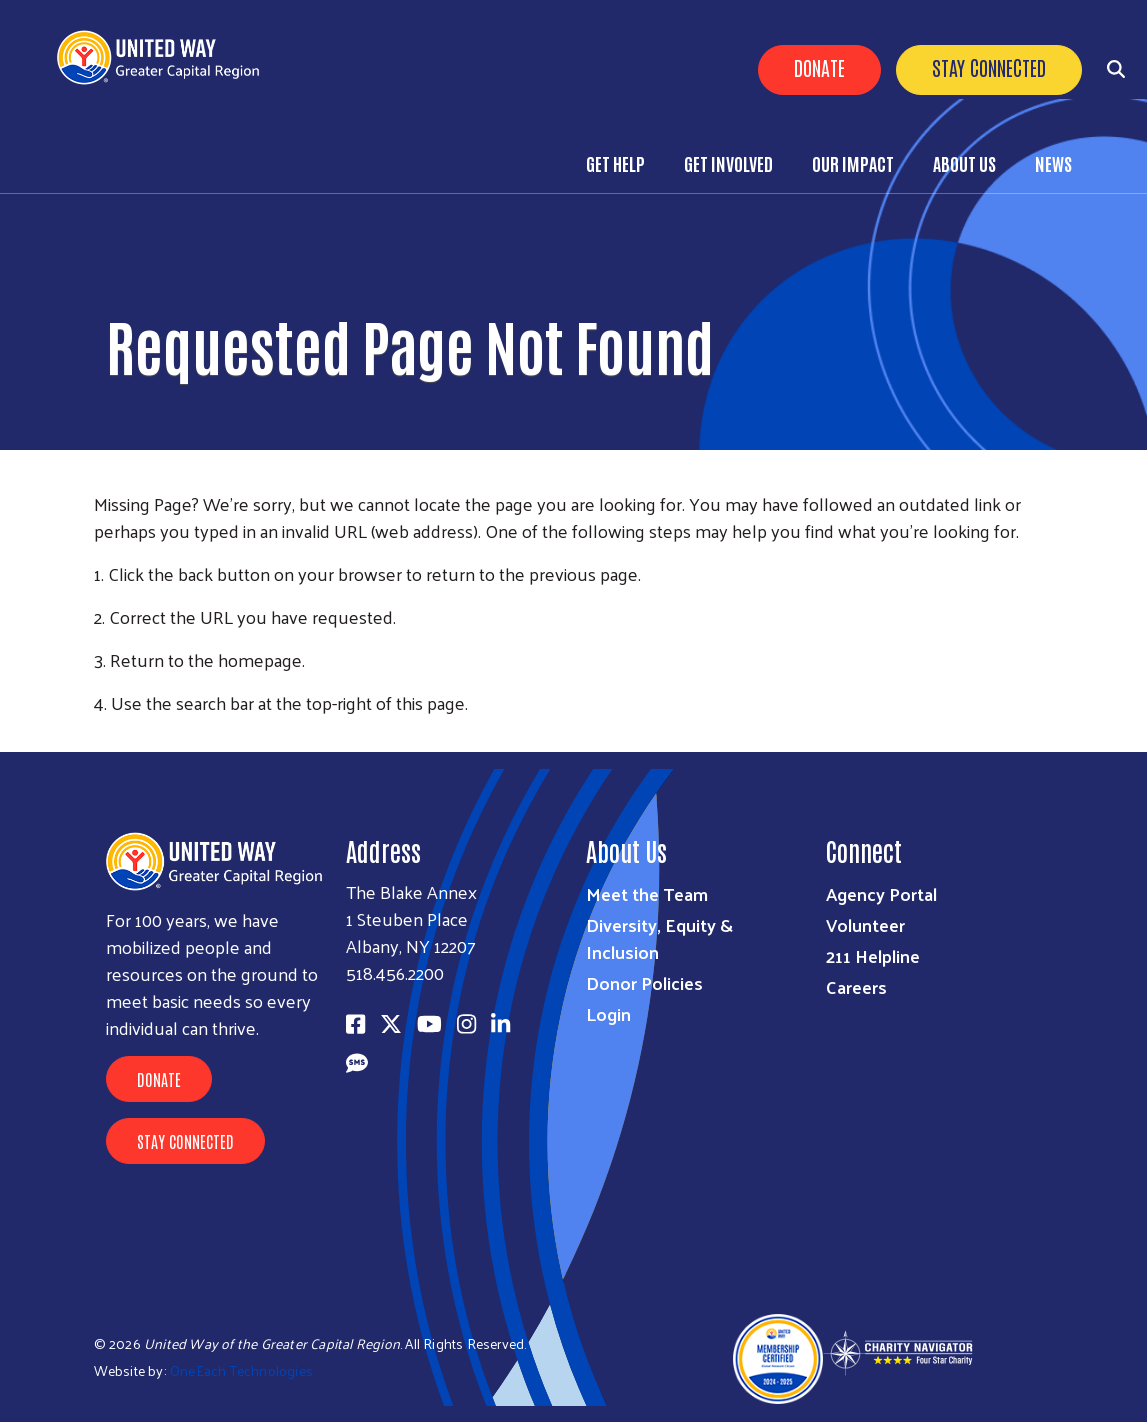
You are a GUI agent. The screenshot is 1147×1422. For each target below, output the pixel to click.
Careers (856, 986)
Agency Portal (881, 893)
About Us (964, 163)
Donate (819, 67)
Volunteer (865, 924)
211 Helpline (873, 955)
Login (608, 1013)
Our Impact (853, 163)
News (1053, 163)
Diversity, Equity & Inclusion (659, 938)
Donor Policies (644, 982)
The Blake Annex (411, 891)
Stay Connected (989, 67)
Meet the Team (647, 893)
